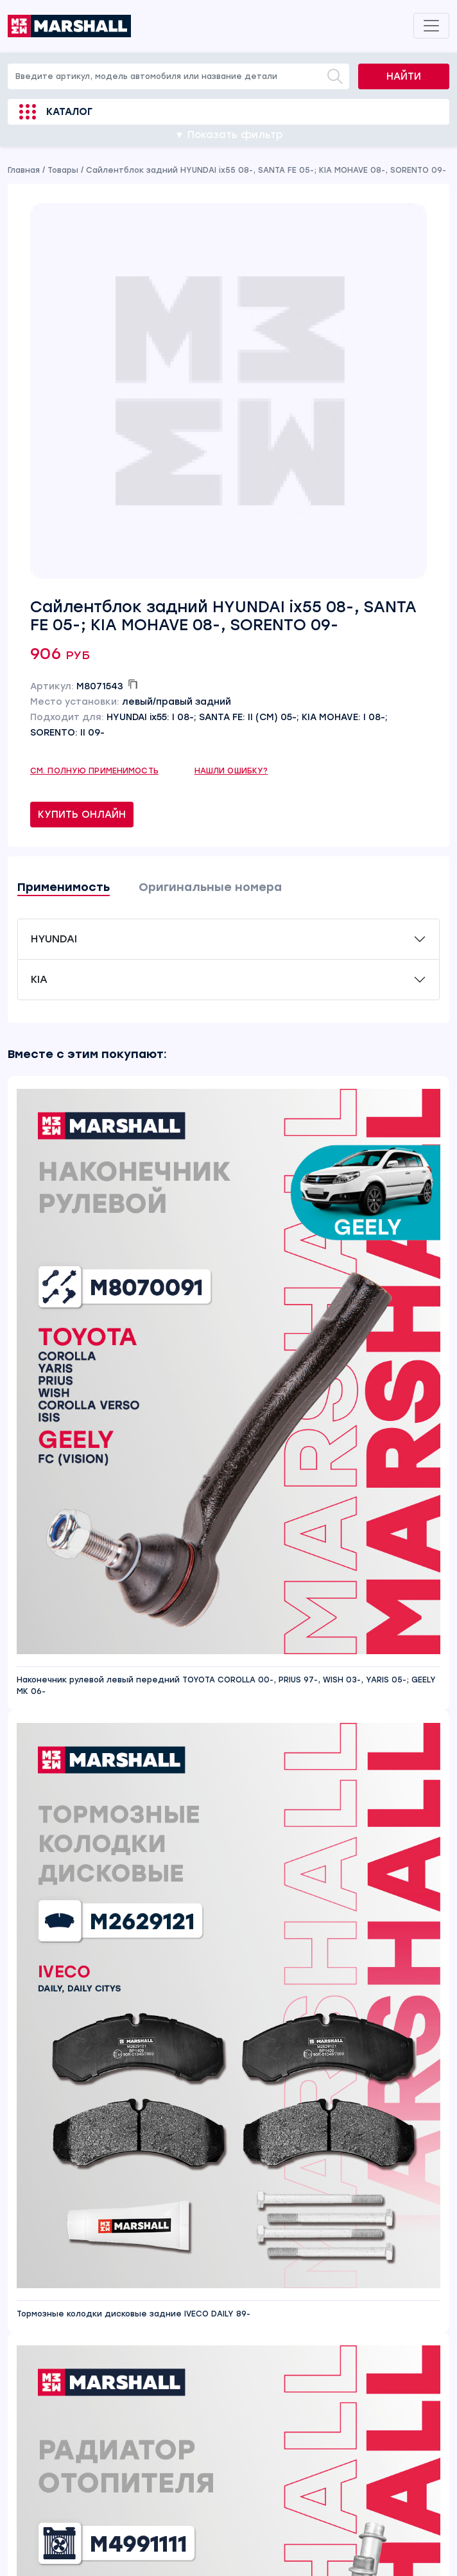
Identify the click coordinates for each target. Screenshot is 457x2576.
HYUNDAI (54, 939)
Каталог (69, 112)
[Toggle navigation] (431, 26)
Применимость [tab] (63, 887)
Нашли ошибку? (231, 770)
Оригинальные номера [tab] (210, 887)
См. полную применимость (94, 771)
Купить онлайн (82, 814)
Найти (403, 76)
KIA (39, 979)
